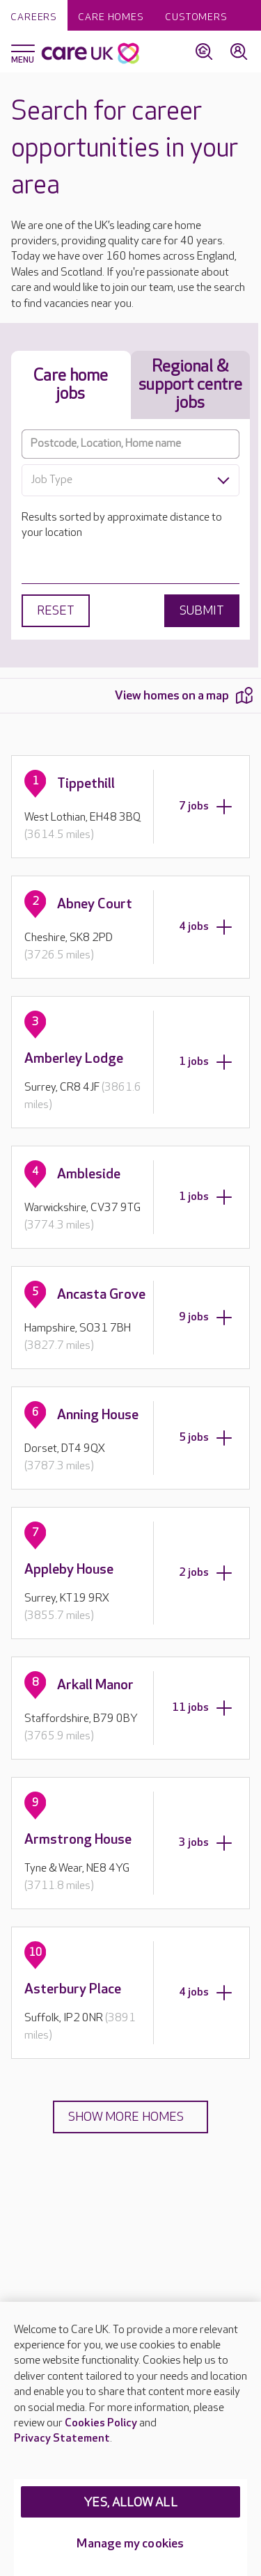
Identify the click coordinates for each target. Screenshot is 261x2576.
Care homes (111, 17)
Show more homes (126, 2117)
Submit (202, 610)
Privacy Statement (62, 2438)
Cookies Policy (101, 2423)
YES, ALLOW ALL (130, 2502)
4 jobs (205, 927)
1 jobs (205, 1062)
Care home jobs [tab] (70, 384)
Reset (55, 610)
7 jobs (205, 806)
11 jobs (202, 1708)
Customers (196, 17)
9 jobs (205, 1317)
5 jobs (205, 1438)
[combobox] (130, 480)
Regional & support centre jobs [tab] (190, 384)
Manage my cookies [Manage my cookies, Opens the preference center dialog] (130, 2543)
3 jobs (205, 1843)
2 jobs (205, 1573)
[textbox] (130, 480)
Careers (33, 17)
